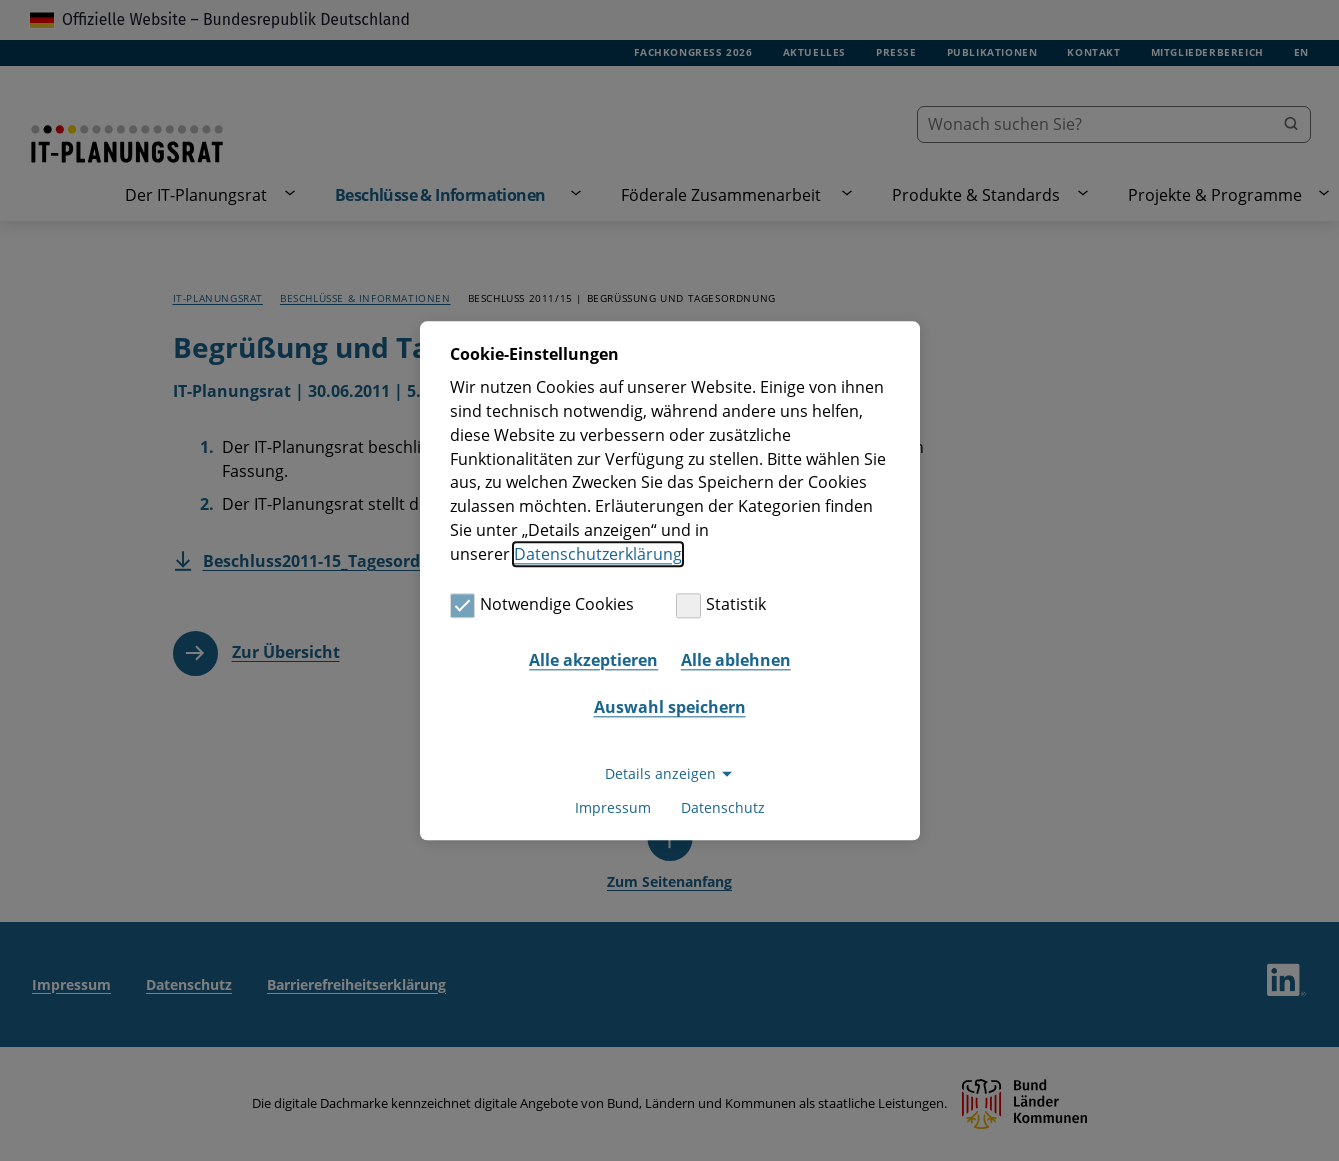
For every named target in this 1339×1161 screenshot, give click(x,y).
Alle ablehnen (736, 660)
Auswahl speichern (670, 708)
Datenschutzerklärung (598, 554)
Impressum (613, 807)
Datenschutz (723, 807)
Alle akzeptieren (593, 660)
